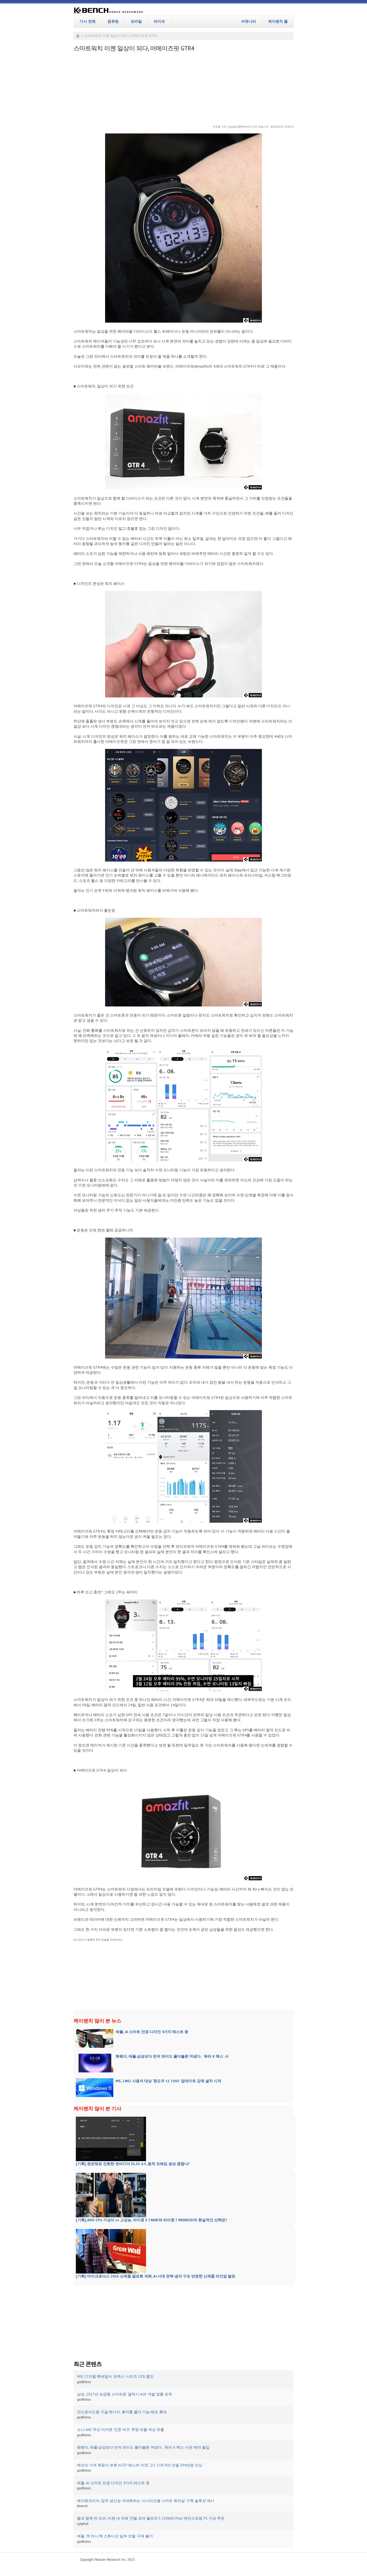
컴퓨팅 (113, 21)
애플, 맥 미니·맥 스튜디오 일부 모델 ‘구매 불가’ (115, 2536)
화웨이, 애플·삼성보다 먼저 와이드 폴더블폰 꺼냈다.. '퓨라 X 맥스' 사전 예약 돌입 (143, 2447)
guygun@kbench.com (243, 126)
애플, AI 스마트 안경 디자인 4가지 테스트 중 (113, 2482)
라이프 (159, 21)
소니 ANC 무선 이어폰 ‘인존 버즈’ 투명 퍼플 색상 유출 (120, 2429)
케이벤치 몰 (278, 21)
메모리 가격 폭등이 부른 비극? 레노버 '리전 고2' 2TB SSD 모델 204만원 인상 (139, 2465)
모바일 (136, 21)
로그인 (77, 1939)
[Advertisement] (183, 87)
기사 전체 (87, 21)
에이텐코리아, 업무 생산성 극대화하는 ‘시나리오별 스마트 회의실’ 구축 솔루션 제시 (145, 2500)
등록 (89, 1939)
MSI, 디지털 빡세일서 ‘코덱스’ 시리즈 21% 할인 (115, 2376)
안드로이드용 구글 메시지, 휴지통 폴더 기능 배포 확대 (122, 2412)
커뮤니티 (248, 21)
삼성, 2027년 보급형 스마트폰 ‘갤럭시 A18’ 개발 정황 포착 (124, 2394)
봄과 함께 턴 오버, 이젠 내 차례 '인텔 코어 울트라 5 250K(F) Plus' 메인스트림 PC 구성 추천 (150, 2518)
